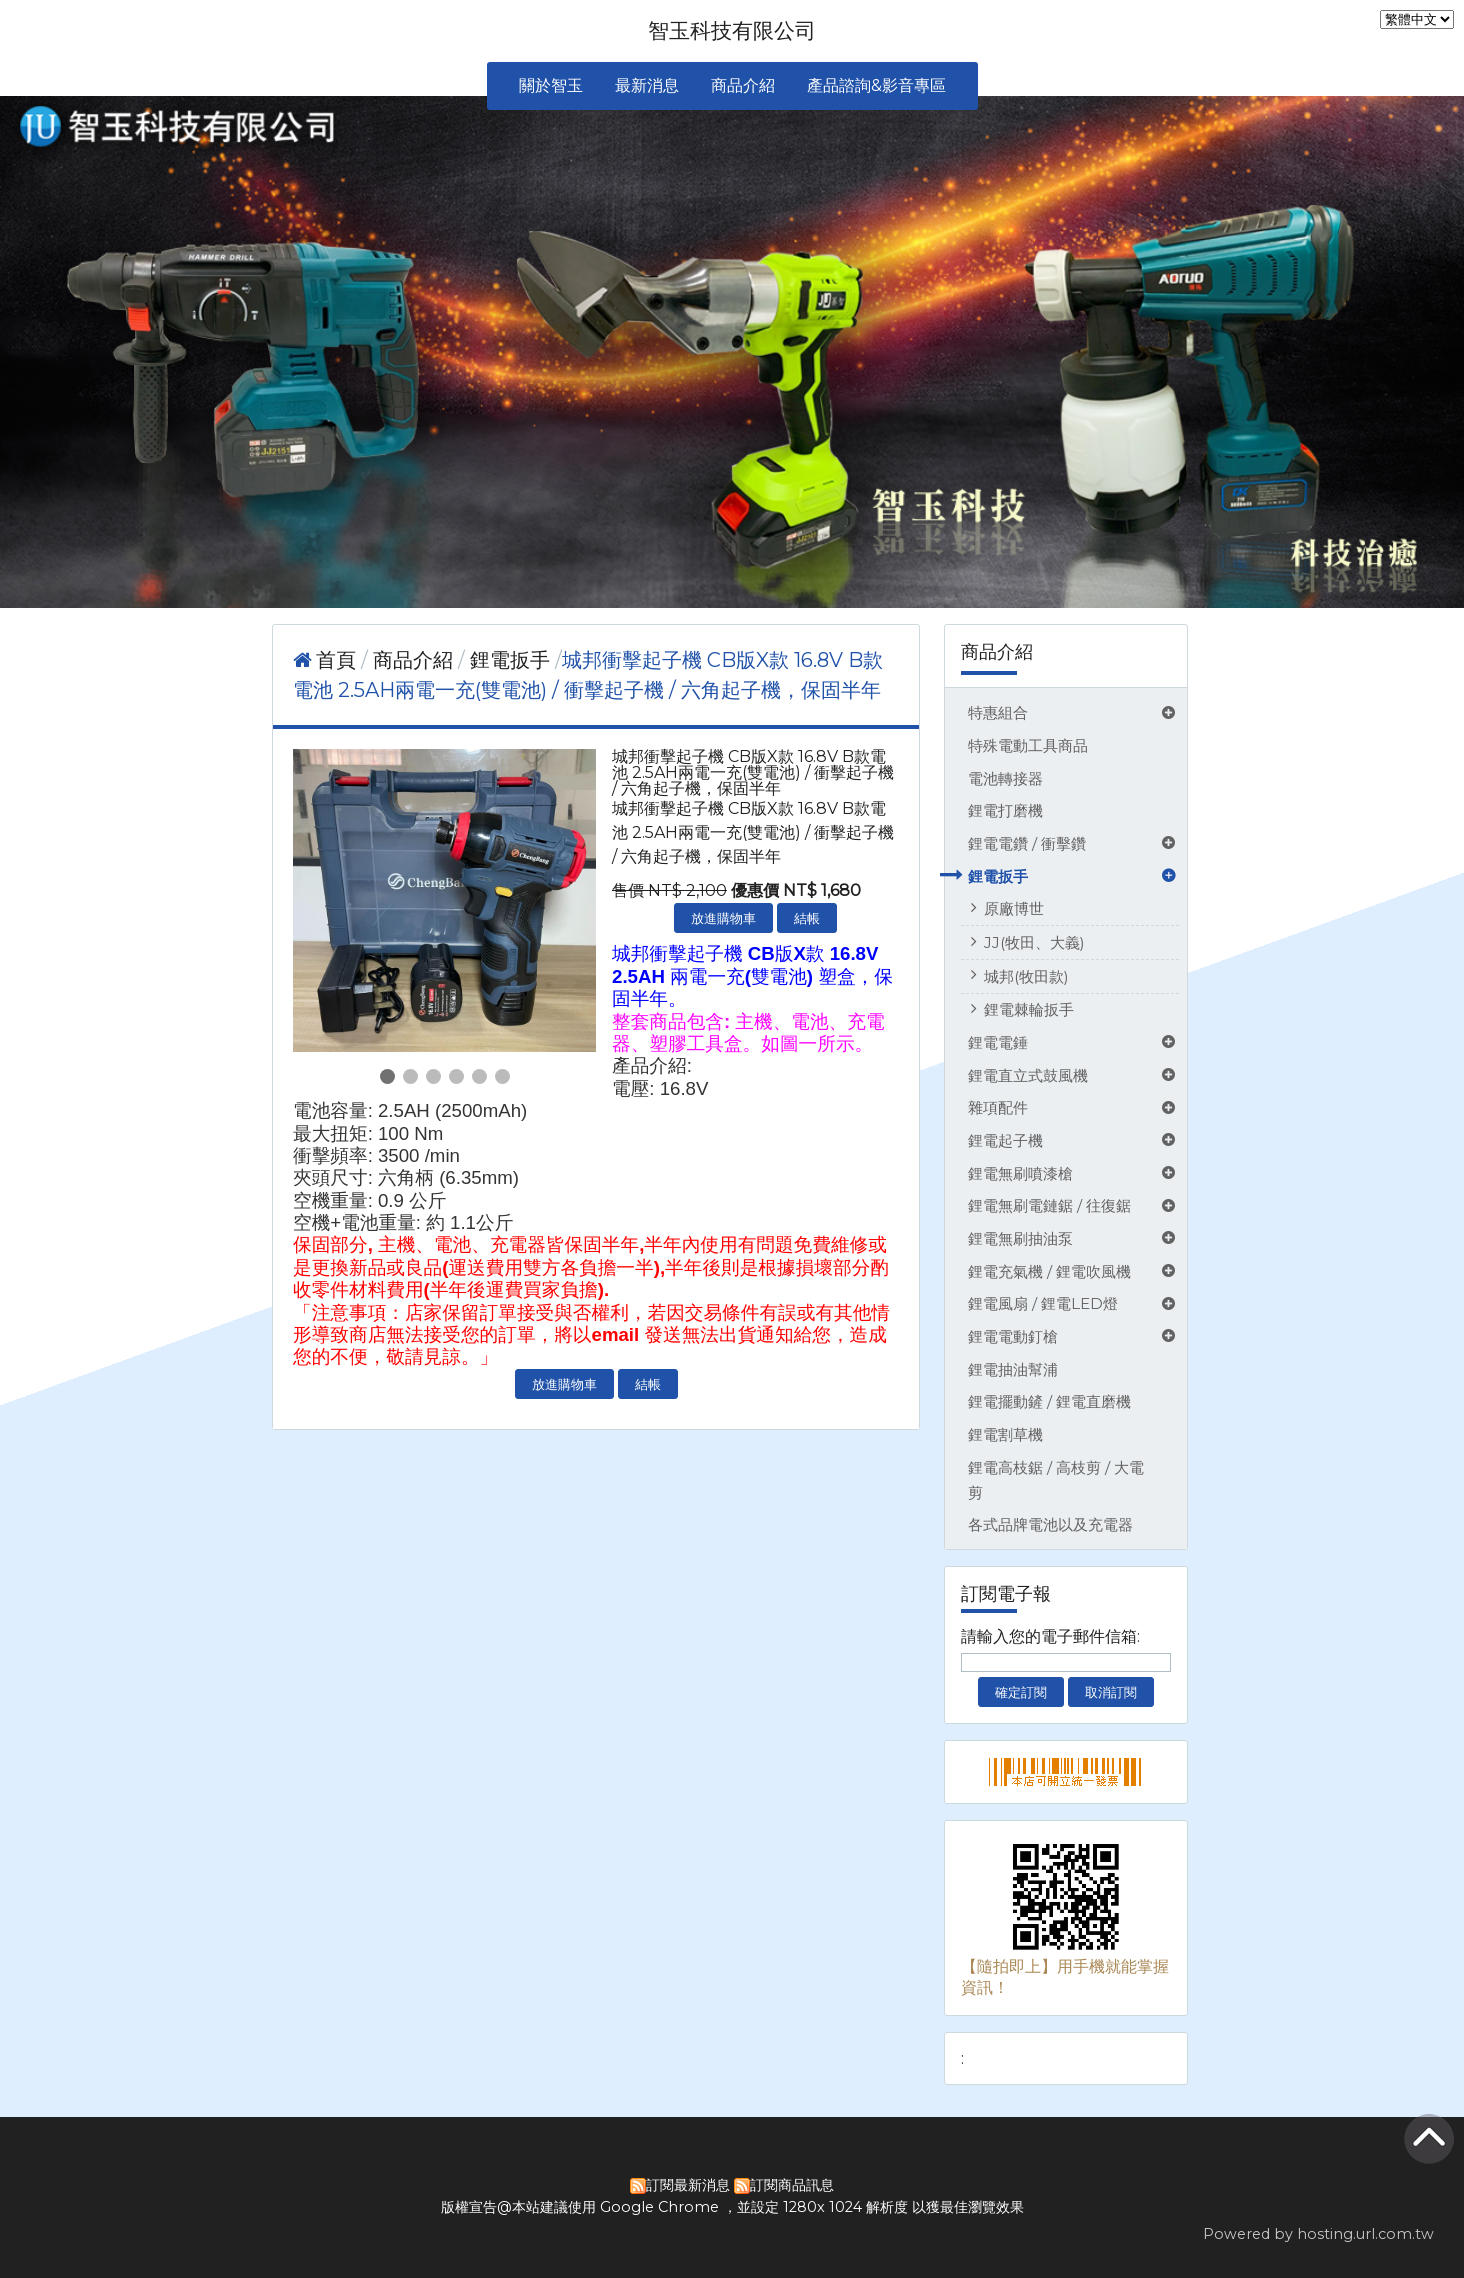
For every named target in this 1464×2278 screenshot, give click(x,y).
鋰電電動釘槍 (1013, 1336)
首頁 (336, 660)
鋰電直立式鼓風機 (1028, 1075)
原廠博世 (1014, 908)
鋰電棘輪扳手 (1029, 1009)
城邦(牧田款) (1026, 976)
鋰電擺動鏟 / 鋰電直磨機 (1049, 1401)
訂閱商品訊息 (792, 2185)
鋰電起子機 (1005, 1140)
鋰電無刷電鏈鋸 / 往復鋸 (1049, 1205)
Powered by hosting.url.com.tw (1318, 2234)
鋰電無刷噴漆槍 (1020, 1173)
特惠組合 (998, 712)
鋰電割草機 (1005, 1434)
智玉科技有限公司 (732, 30)
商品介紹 (415, 660)
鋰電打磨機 (1005, 810)
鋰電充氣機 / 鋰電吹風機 (1049, 1271)
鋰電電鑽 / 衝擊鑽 (1027, 843)
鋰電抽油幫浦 (1013, 1369)
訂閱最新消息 (688, 2185)
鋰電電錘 (998, 1042)
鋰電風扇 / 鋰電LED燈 (1043, 1303)
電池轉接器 (1005, 778)
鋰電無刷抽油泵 (1020, 1238)
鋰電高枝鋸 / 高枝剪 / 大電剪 (1056, 1480)
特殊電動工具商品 (1028, 745)
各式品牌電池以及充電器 (1050, 1524)
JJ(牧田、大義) (1034, 942)
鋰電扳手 (998, 876)
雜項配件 (998, 1107)
